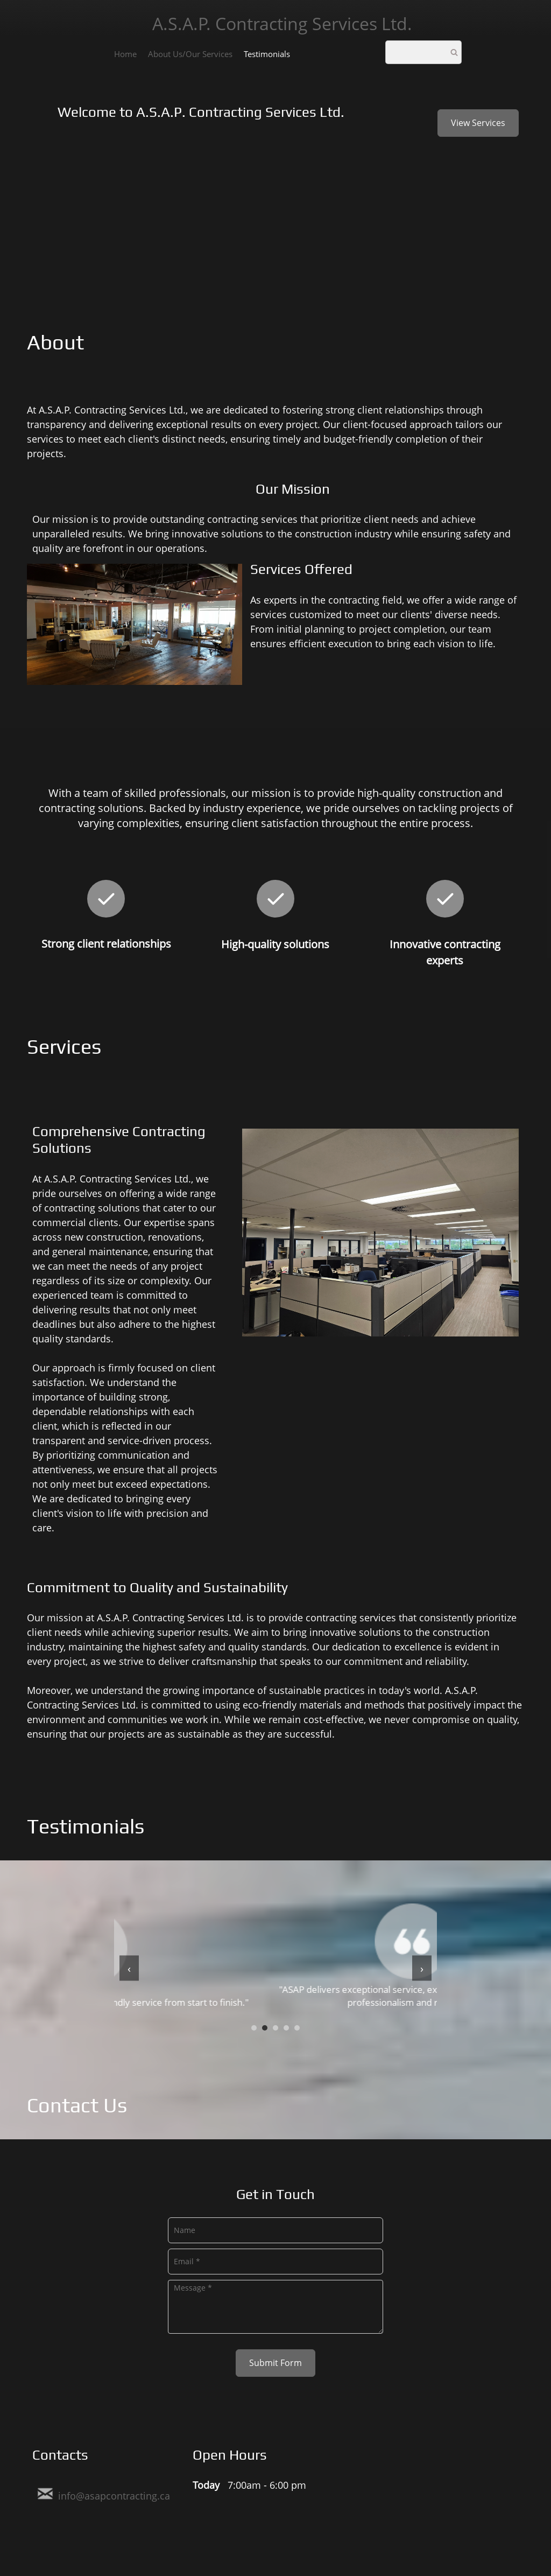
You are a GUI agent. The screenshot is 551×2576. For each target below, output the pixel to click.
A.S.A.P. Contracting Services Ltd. (282, 23)
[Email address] (103, 2494)
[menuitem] (125, 53)
